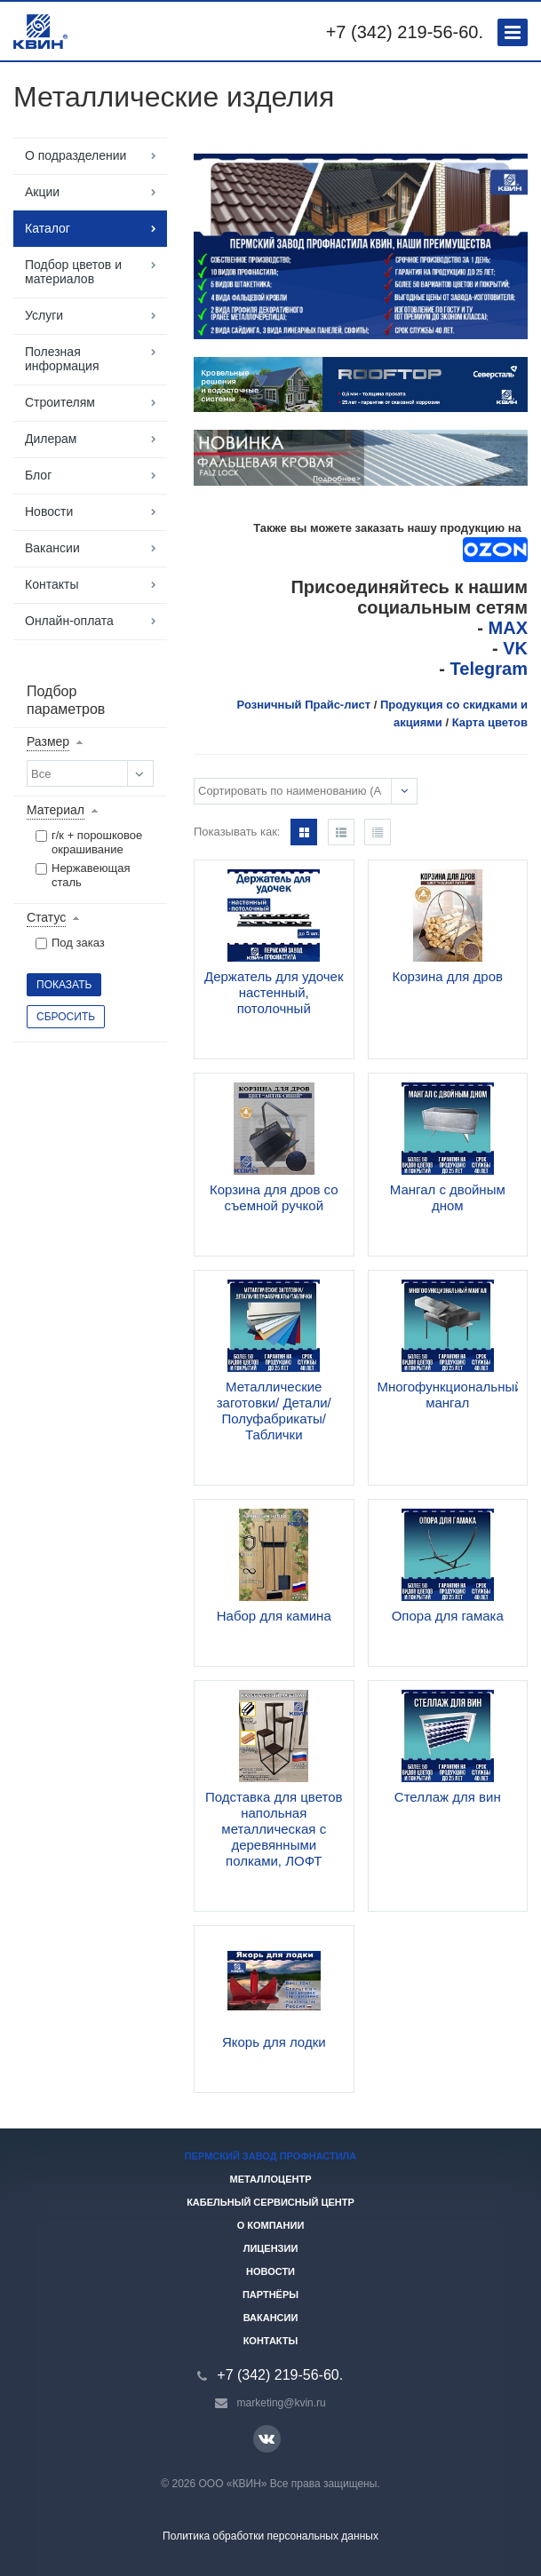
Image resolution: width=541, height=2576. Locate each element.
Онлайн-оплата (69, 621)
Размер (48, 741)
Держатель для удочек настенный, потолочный (273, 992)
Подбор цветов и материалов (73, 272)
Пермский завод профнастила (271, 2156)
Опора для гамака (448, 1615)
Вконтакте (266, 2437)
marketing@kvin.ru (281, 2403)
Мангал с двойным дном (447, 1197)
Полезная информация (62, 359)
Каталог (47, 228)
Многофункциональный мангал (450, 1394)
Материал (55, 810)
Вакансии (52, 548)
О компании (271, 2225)
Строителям (60, 402)
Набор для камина (274, 1615)
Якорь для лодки (274, 2041)
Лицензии (270, 2248)
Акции (42, 192)
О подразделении (75, 155)
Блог (38, 475)
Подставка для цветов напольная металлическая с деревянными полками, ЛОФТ (274, 1828)
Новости (49, 511)
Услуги (44, 315)
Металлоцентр (271, 2179)
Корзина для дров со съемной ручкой (274, 1197)
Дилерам (50, 439)
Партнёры (270, 2294)
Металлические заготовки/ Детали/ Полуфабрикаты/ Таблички (274, 1410)
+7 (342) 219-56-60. (404, 32)
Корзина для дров (447, 976)
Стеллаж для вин (447, 1796)
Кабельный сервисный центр (270, 2202)
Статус (46, 917)
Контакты (51, 584)
